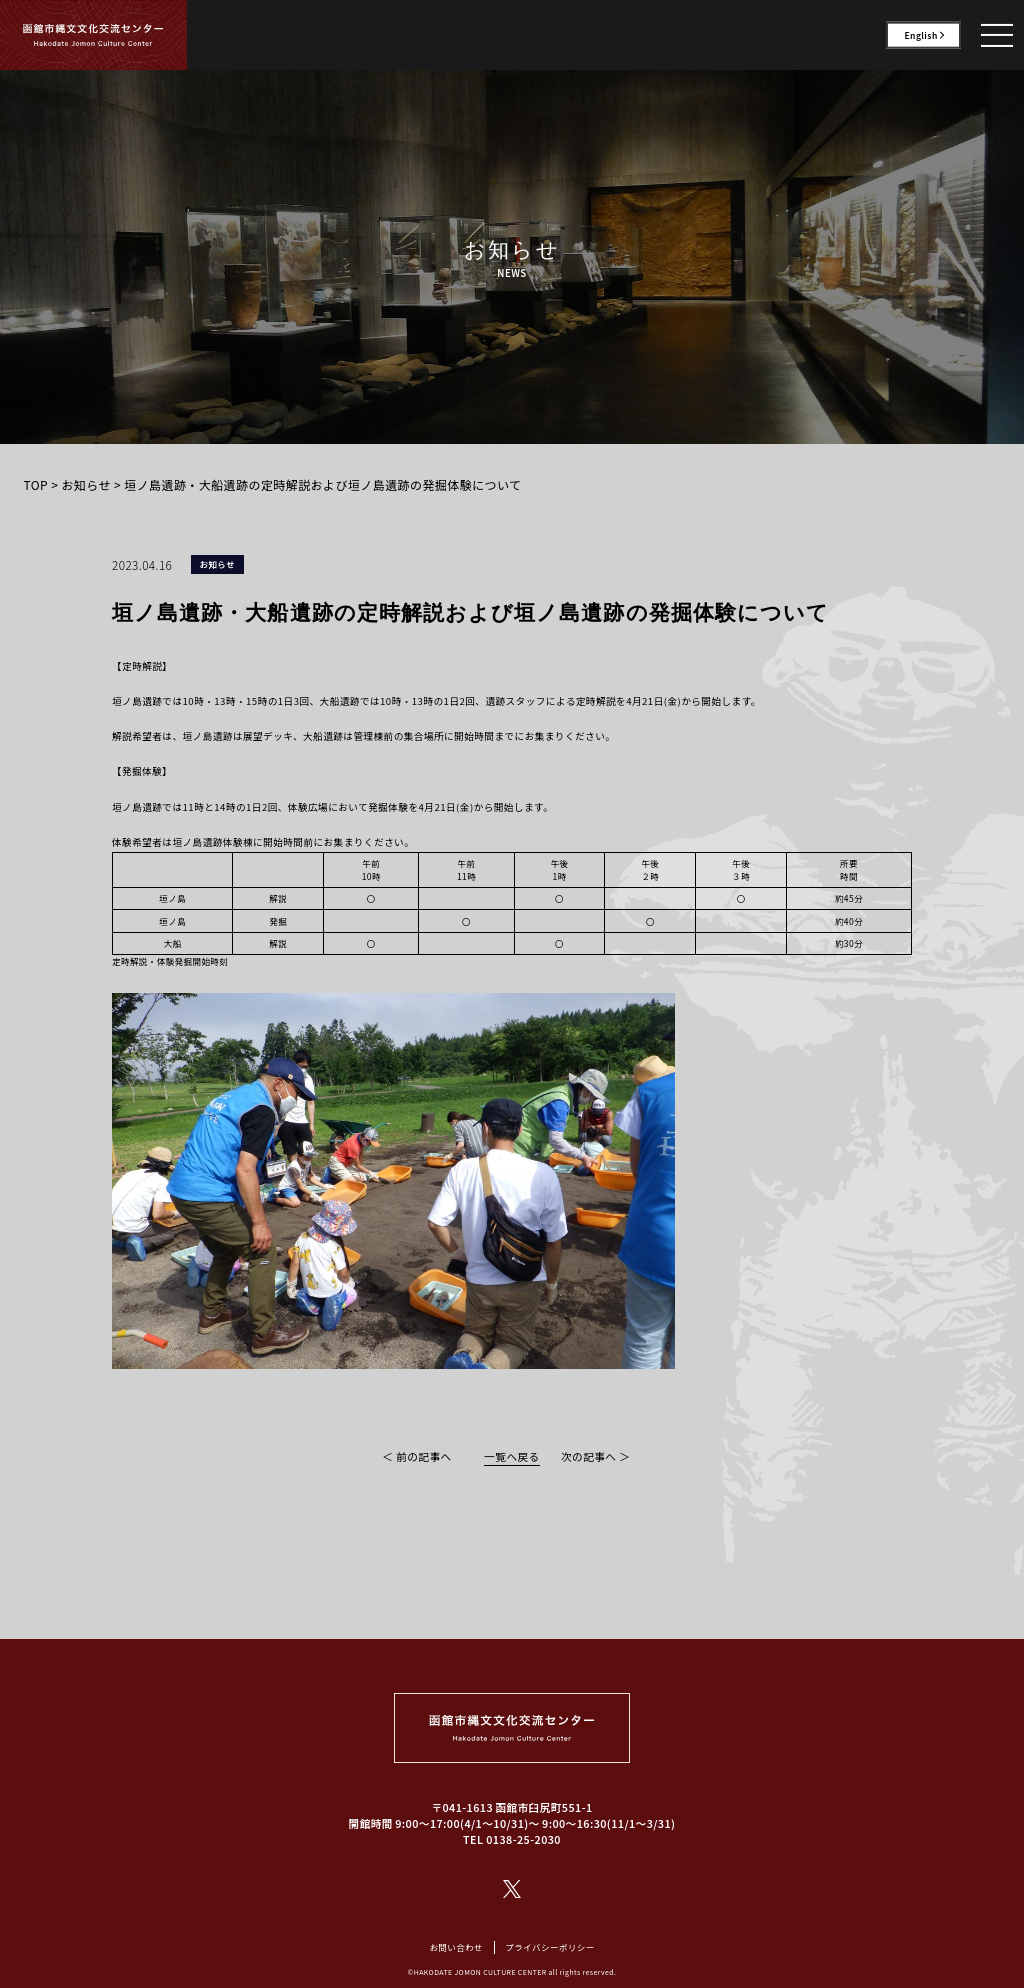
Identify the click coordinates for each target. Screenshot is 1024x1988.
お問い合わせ (456, 1947)
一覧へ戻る (511, 1456)
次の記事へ (588, 1456)
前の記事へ (423, 1456)
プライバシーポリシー (549, 1947)
